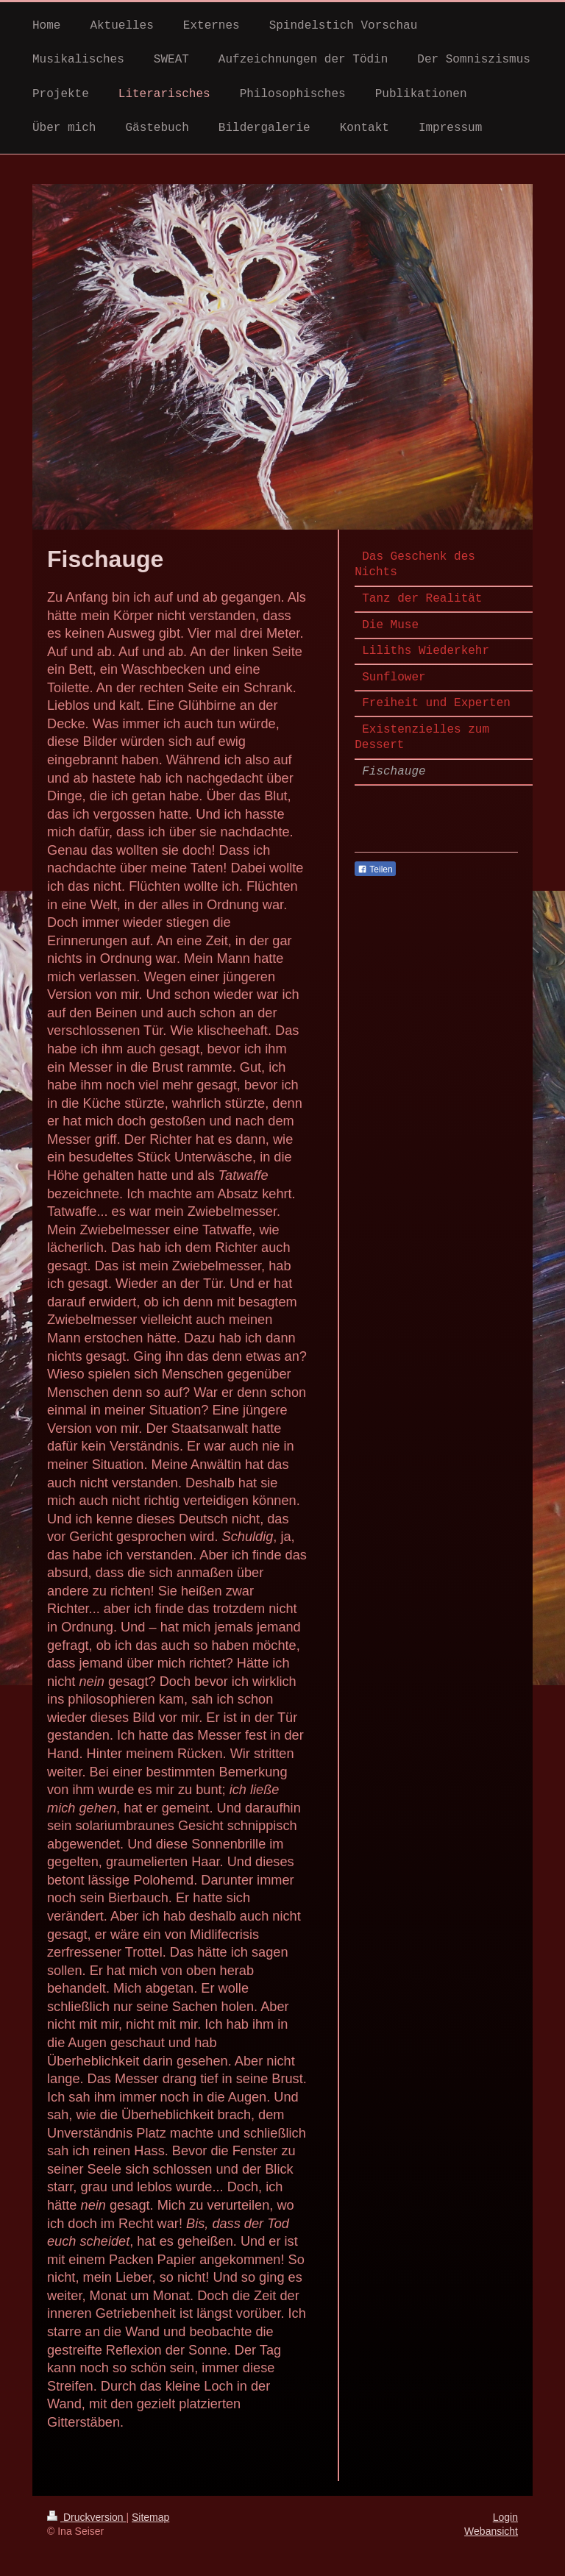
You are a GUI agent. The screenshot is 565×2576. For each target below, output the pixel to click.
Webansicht (491, 2531)
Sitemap (150, 2517)
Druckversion (86, 2517)
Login (505, 2517)
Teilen (375, 869)
